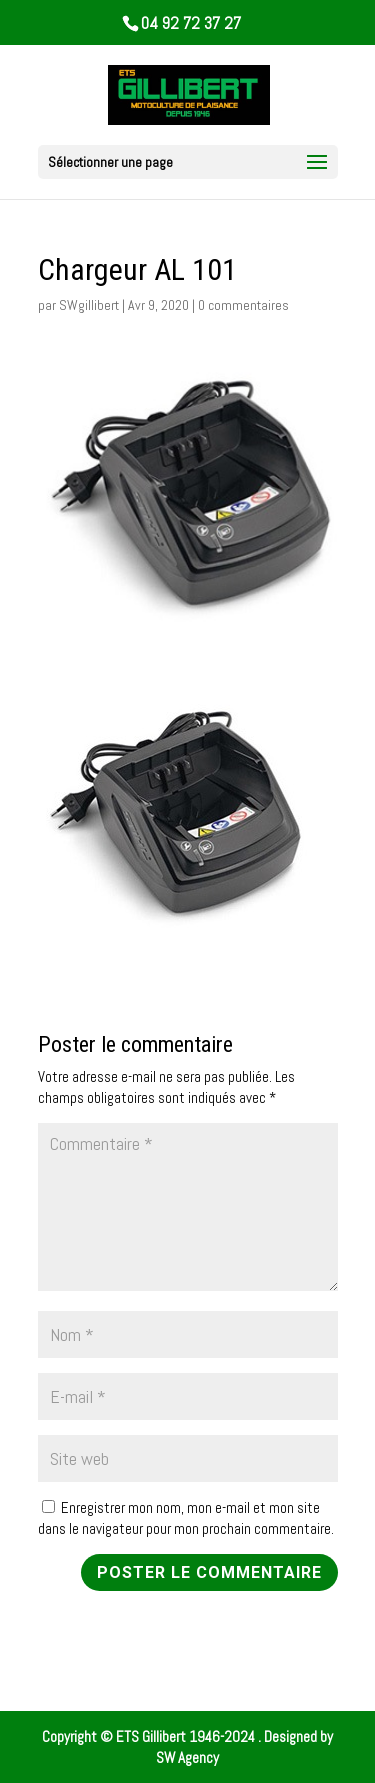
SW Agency (187, 1757)
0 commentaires (243, 305)
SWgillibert (89, 305)
